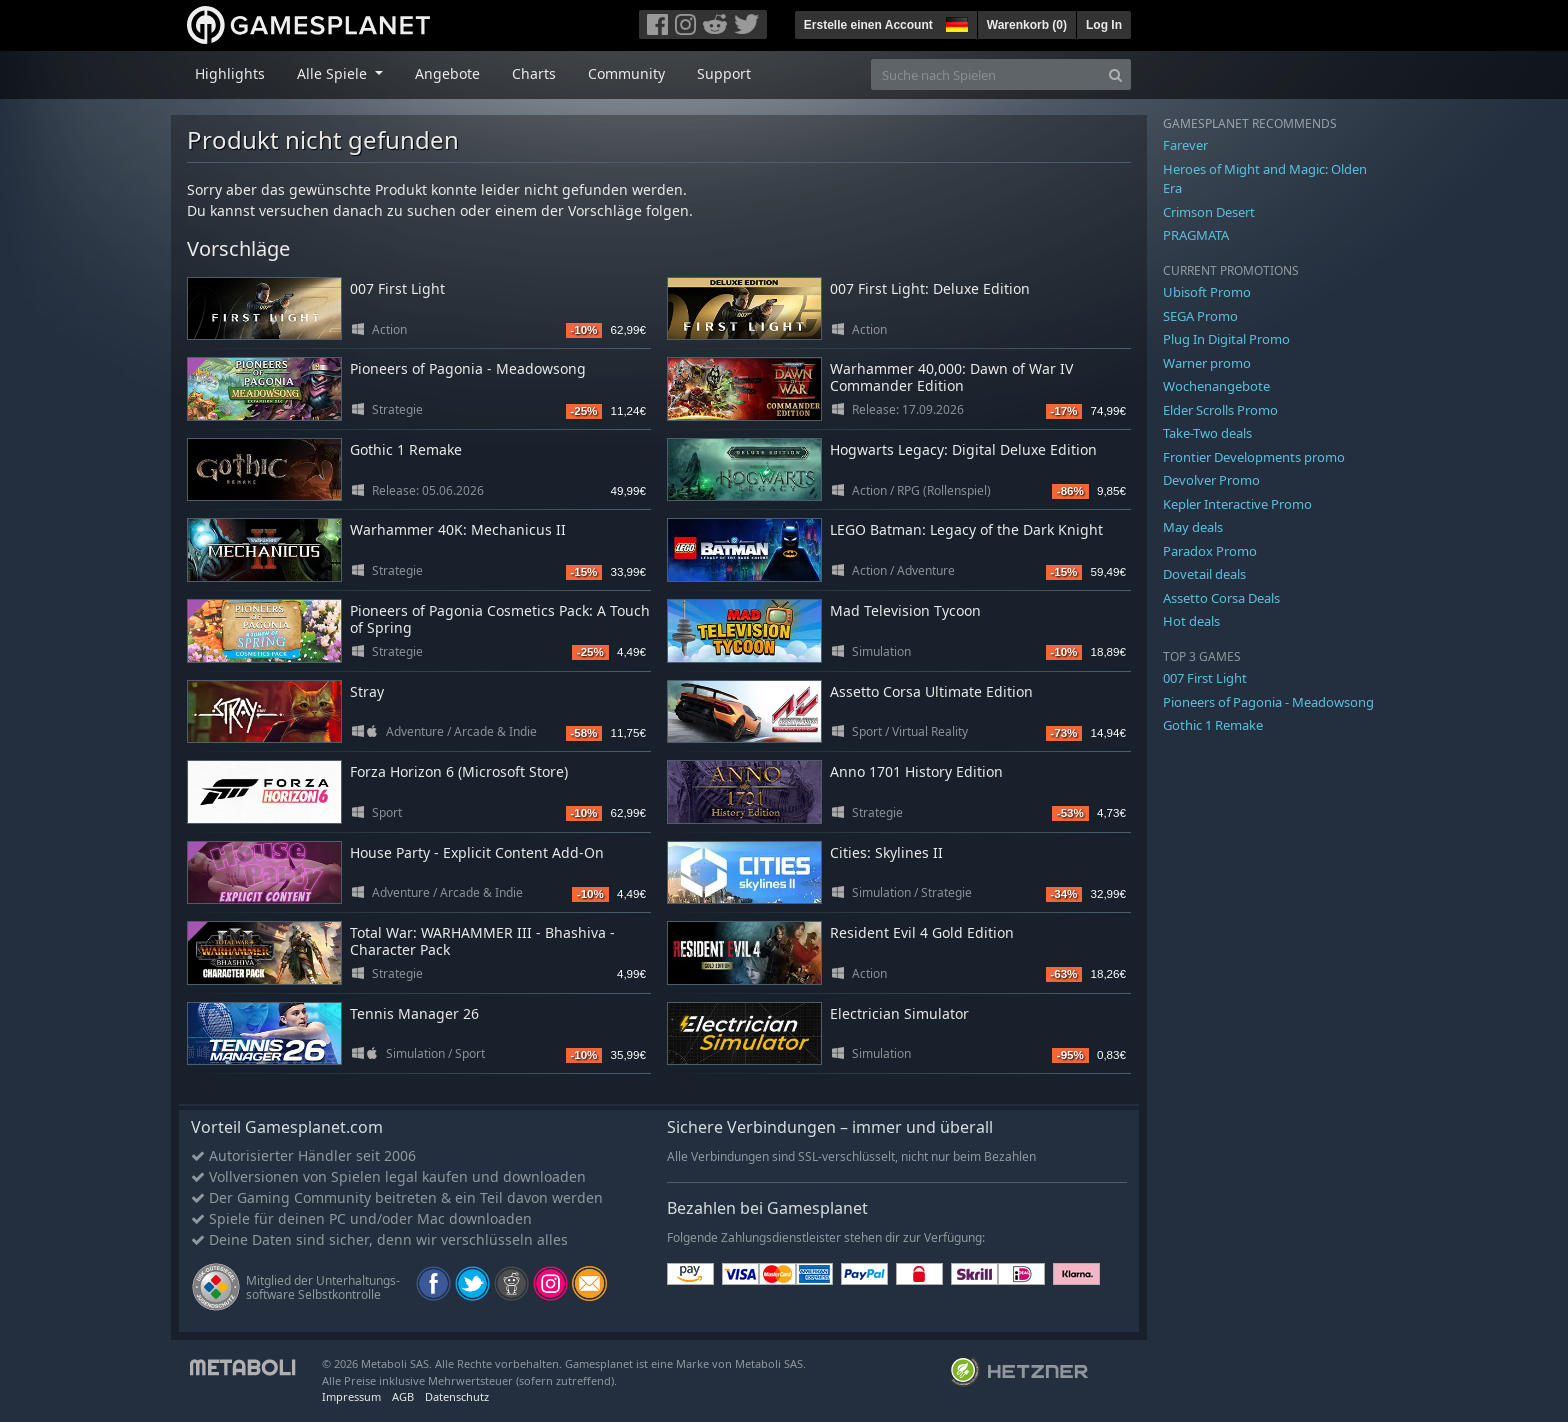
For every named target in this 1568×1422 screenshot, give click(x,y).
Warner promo (1207, 363)
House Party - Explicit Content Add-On (477, 852)
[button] (955, 22)
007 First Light (397, 288)
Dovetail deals (1204, 574)
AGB (403, 1396)
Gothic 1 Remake (406, 449)
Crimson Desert (1209, 212)
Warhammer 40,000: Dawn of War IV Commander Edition (951, 377)
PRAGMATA (1196, 235)
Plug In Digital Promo (1226, 339)
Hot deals (1191, 621)
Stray (367, 691)
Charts (534, 73)
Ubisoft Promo (1207, 292)
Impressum (351, 1396)
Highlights (230, 73)
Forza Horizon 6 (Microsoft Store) (459, 771)
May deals (1193, 527)
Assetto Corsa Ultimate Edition (931, 691)
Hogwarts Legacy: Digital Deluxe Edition (963, 449)
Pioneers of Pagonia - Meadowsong (468, 368)
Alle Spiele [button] (334, 73)
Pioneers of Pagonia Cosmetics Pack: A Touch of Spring (500, 619)
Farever (1185, 145)
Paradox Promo (1210, 551)
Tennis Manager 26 (414, 1013)
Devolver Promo (1211, 480)
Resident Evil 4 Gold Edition (922, 932)
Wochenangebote (1216, 386)
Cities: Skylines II (886, 852)
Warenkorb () (1027, 25)
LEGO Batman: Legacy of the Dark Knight (966, 529)
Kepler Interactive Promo (1237, 504)
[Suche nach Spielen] (986, 74)
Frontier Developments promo (1254, 457)
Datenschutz (457, 1396)
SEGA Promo (1200, 316)
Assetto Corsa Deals (1221, 598)
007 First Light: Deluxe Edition (930, 288)
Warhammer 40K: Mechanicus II (458, 529)
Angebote (447, 73)
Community (626, 73)
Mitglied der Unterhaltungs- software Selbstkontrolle (323, 1287)
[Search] (1115, 74)
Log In (1104, 25)
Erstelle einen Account (868, 25)
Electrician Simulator (899, 1013)
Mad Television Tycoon (905, 610)
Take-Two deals (1207, 433)
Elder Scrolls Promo (1220, 410)
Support (724, 73)
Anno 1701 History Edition (916, 771)
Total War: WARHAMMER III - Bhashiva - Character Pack (482, 941)
